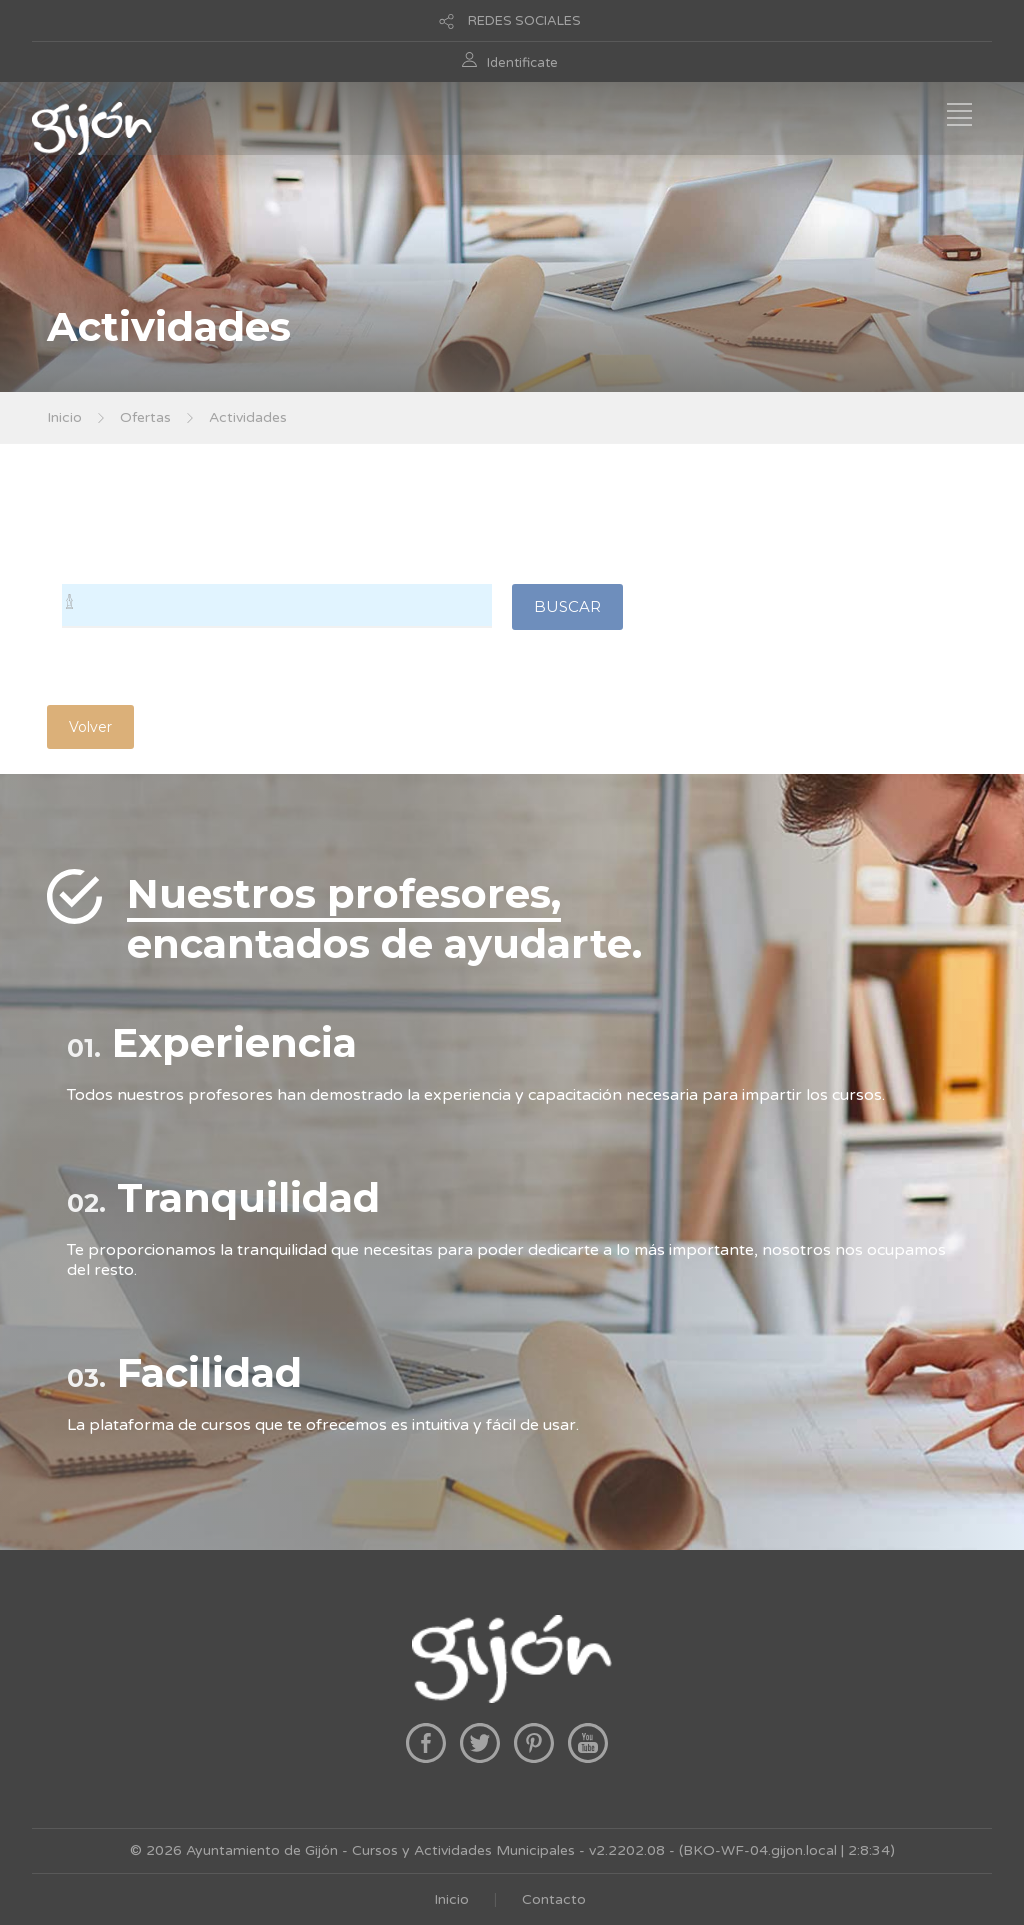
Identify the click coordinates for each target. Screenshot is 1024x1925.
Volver (90, 727)
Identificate (522, 63)
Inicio (64, 417)
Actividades (248, 417)
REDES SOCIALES (524, 21)
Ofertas (145, 417)
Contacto (554, 1899)
